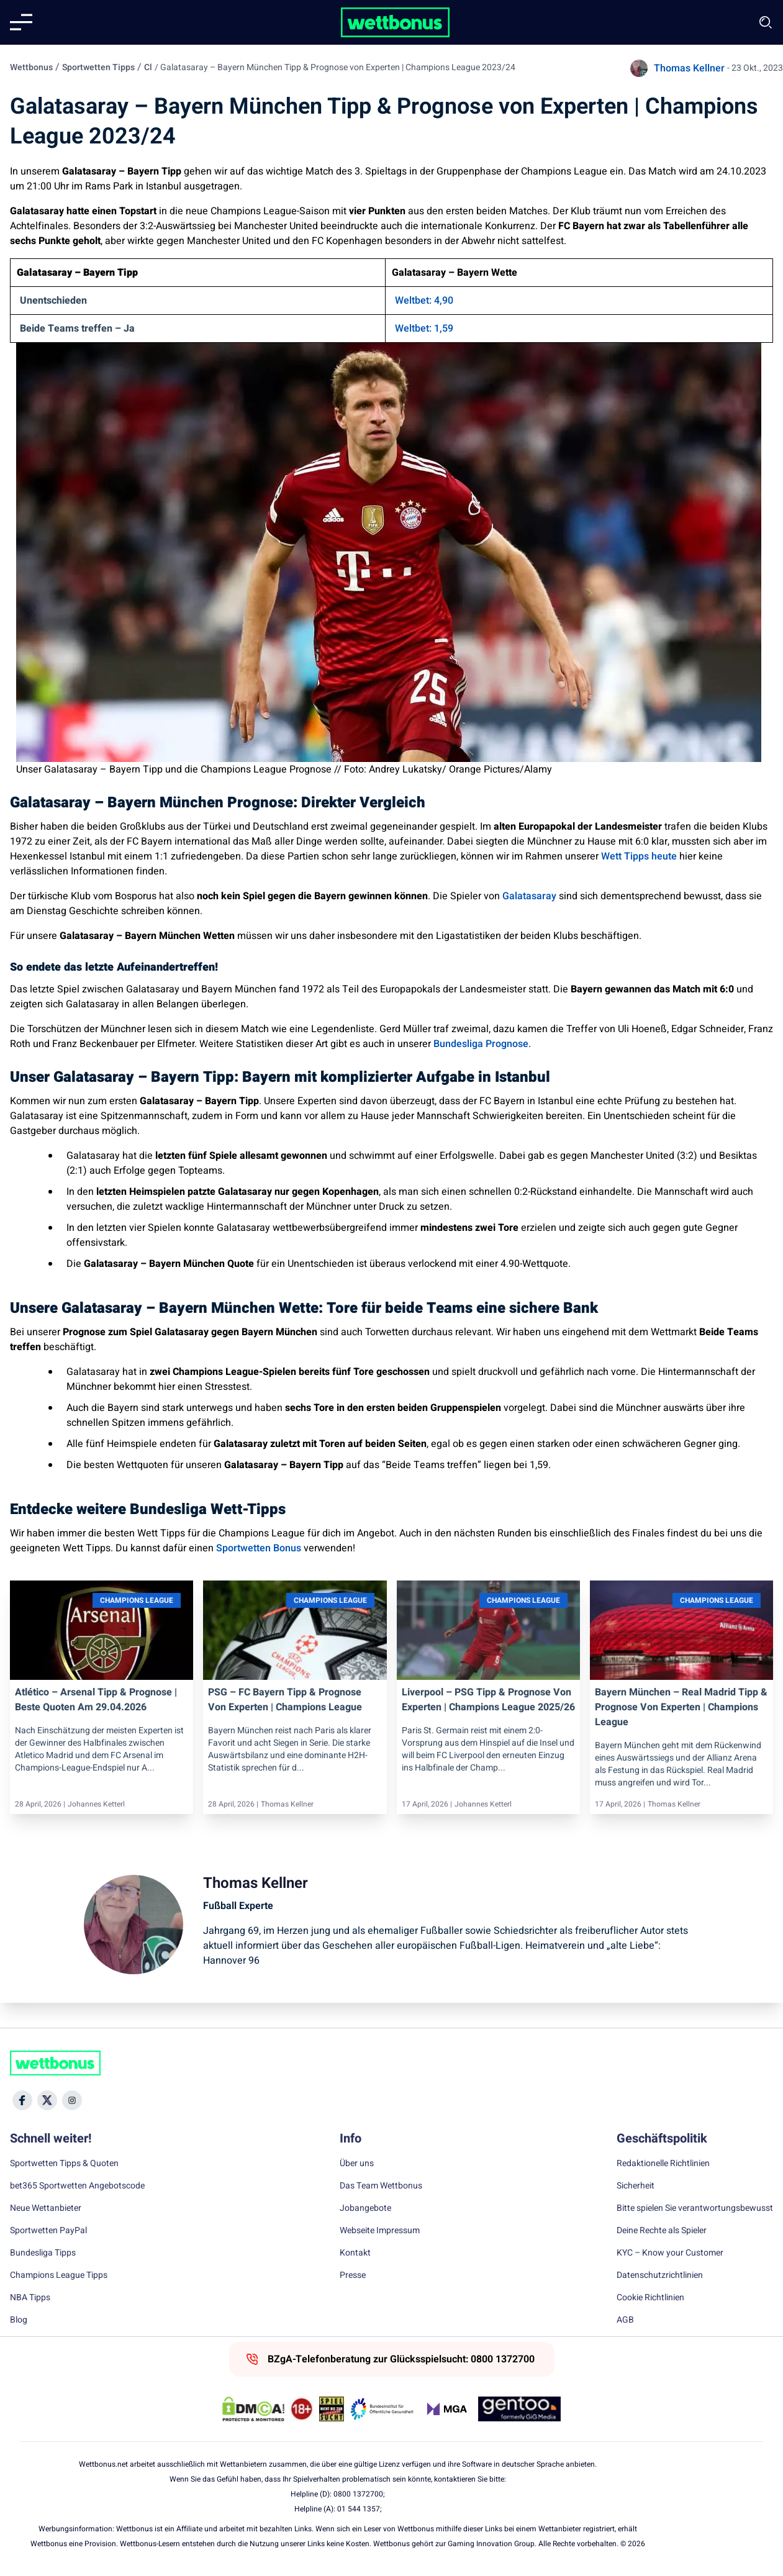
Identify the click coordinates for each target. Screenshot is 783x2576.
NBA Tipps (30, 2298)
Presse (353, 2275)
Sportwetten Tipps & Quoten (64, 2163)
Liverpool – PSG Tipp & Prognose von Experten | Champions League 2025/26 (488, 1700)
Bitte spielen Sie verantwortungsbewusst (695, 2208)
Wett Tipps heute (638, 856)
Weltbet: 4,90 (424, 300)
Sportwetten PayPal (48, 2231)
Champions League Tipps (58, 2275)
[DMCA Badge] (253, 2409)
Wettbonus (31, 67)
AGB (625, 2320)
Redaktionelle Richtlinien (663, 2163)
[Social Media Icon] (22, 2100)
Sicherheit (635, 2186)
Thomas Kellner (689, 68)
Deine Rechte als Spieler (662, 2231)
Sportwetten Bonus (258, 1548)
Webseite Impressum (380, 2231)
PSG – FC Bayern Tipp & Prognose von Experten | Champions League (285, 1700)
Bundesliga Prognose (480, 1043)
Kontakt (355, 2253)
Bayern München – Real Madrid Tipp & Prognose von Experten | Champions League (681, 1707)
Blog (18, 2320)
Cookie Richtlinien (650, 2298)
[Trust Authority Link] (382, 2409)
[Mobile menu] (21, 22)
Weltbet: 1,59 (424, 328)
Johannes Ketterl (96, 1804)
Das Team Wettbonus (381, 2186)
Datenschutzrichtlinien (660, 2275)
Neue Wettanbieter (45, 2208)
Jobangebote (365, 2208)
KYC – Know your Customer (670, 2253)
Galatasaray (529, 896)
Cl (148, 67)
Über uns (357, 2163)
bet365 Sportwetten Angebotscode (77, 2186)
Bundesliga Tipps (43, 2253)
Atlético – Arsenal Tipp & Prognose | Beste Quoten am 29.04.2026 (96, 1700)
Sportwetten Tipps (98, 67)
